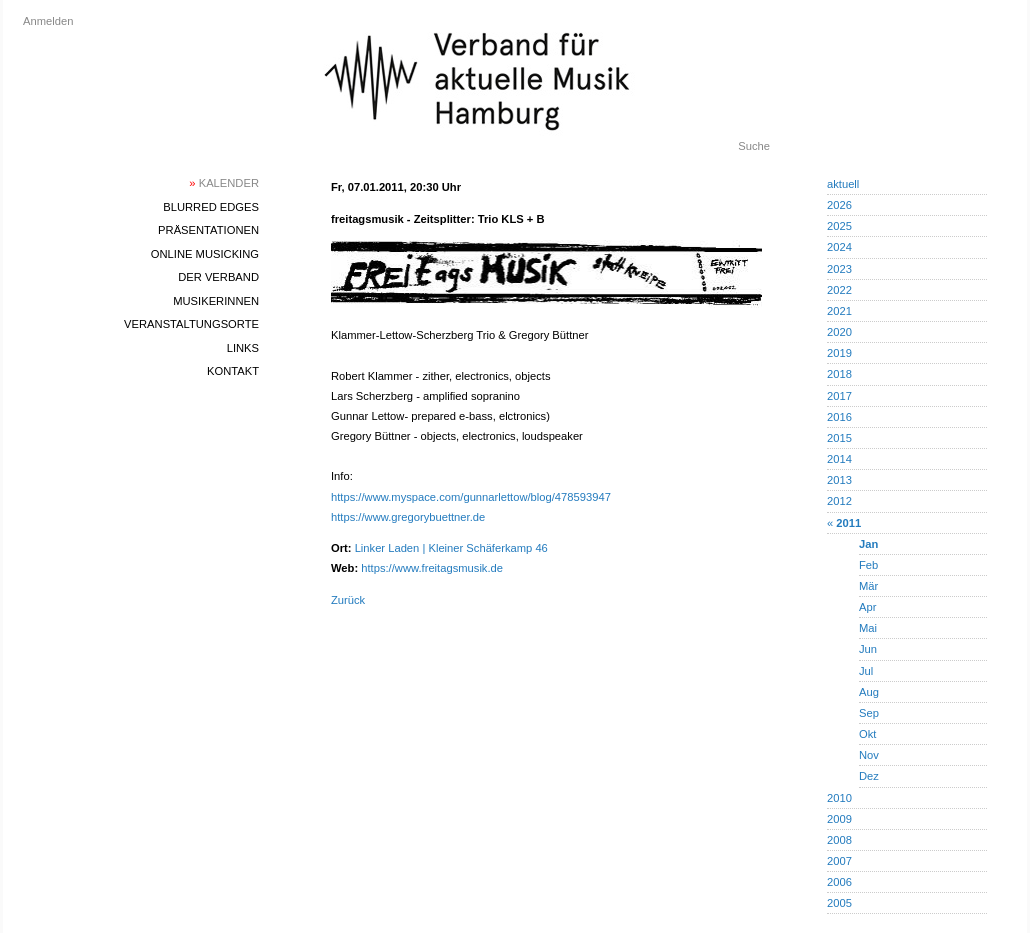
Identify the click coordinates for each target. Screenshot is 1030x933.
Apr (867, 607)
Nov (869, 755)
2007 (839, 861)
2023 (839, 269)
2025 (839, 226)
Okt (867, 734)
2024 (839, 247)
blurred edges (211, 207)
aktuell (843, 184)
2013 (839, 480)
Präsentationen (208, 230)
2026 (839, 205)
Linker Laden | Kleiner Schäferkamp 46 (451, 548)
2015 (839, 438)
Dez (869, 776)
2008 (839, 840)
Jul (866, 671)
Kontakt (233, 371)
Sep (869, 713)
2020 (839, 332)
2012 (839, 501)
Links (243, 348)
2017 (839, 396)
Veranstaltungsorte (191, 324)
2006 (839, 882)
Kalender (224, 183)
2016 (839, 417)
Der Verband (218, 277)
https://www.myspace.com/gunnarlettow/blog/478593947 (471, 497)
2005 (839, 903)
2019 (839, 353)
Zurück (348, 600)
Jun (868, 649)
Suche (754, 146)
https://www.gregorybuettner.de (408, 517)
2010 (839, 798)
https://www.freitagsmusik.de (432, 568)
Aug (869, 692)
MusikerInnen (216, 301)
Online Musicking (205, 254)
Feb (868, 565)
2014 (839, 459)
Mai (868, 628)
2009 (839, 819)
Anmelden (48, 21)
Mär (868, 586)
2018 (839, 374)
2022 (839, 290)
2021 (839, 311)
